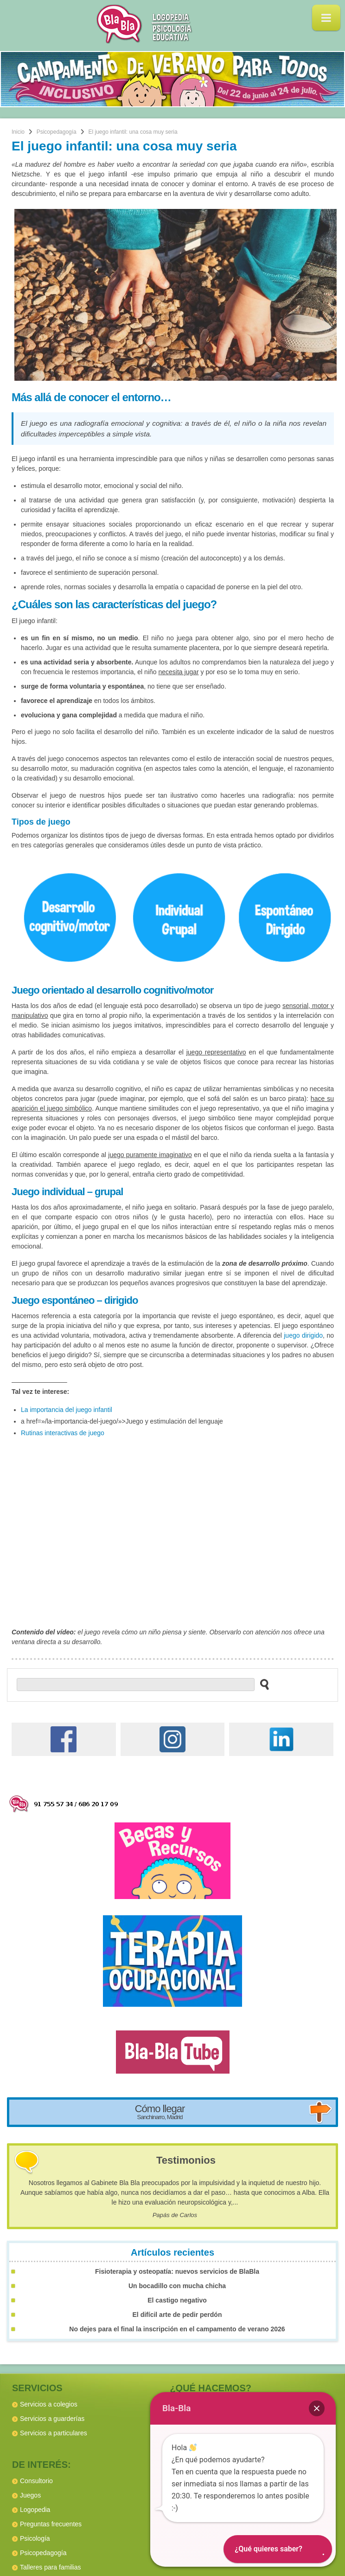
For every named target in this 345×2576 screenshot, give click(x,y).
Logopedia (35, 2509)
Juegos (30, 2495)
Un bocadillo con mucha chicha (177, 2286)
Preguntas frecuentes (51, 2524)
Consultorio (36, 2481)
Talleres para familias (50, 2567)
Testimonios (186, 2160)
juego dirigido (303, 1335)
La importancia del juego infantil (66, 1409)
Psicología (35, 2538)
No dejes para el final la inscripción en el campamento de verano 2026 (177, 2329)
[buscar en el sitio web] (262, 1684)
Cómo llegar (160, 2112)
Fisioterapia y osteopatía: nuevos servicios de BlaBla (177, 2271)
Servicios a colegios (48, 2404)
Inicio (18, 132)
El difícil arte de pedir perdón (177, 2314)
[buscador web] (136, 1684)
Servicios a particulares (53, 2433)
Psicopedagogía (57, 132)
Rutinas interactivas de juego (62, 1433)
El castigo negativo (177, 2300)
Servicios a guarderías (52, 2418)
